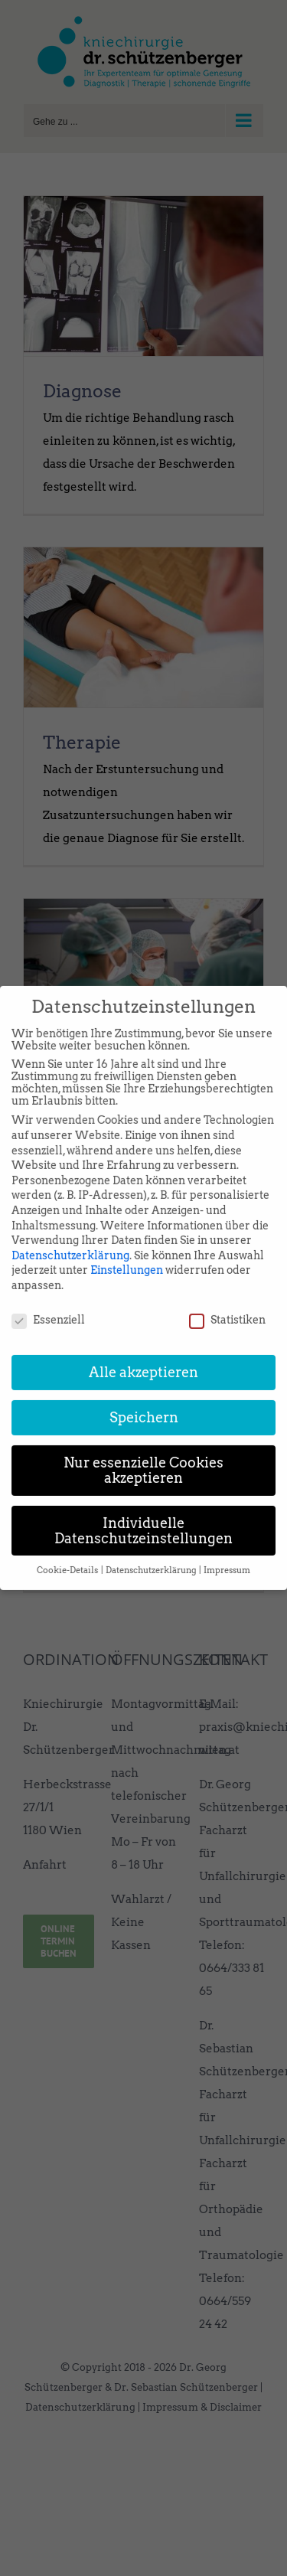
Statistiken (227, 1302)
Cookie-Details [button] (68, 1553)
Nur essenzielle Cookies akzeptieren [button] (143, 1452)
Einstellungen (126, 1252)
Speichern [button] (143, 1400)
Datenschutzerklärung (70, 1238)
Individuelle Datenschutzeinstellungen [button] (143, 1513)
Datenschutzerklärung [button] (151, 1553)
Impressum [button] (227, 1553)
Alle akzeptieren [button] (143, 1355)
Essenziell (48, 1302)
